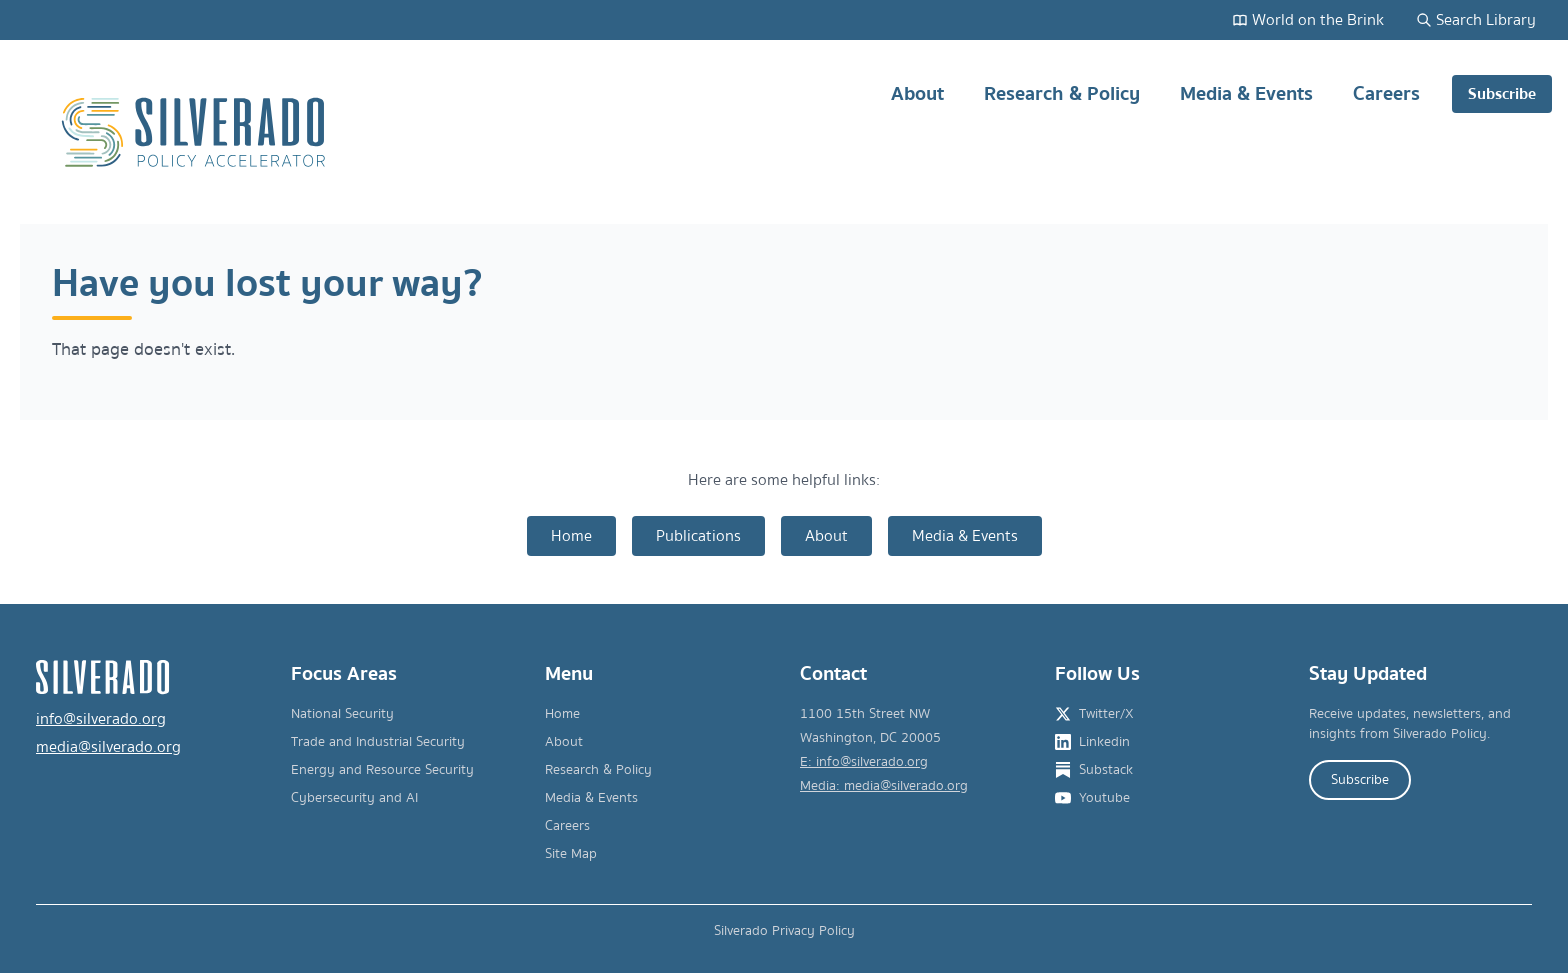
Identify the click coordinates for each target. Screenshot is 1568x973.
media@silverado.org (108, 747)
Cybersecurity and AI (354, 798)
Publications (698, 536)
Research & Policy (1062, 101)
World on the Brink (1308, 20)
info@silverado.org (101, 719)
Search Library (1476, 20)
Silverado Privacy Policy (784, 931)
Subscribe (1502, 94)
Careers (1386, 101)
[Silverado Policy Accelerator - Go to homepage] (196, 132)
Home (571, 536)
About (917, 101)
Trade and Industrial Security (378, 742)
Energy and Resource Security (382, 770)
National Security (342, 714)
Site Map (571, 854)
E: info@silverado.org (864, 762)
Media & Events (1246, 101)
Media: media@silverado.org (884, 786)
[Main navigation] (1201, 132)
